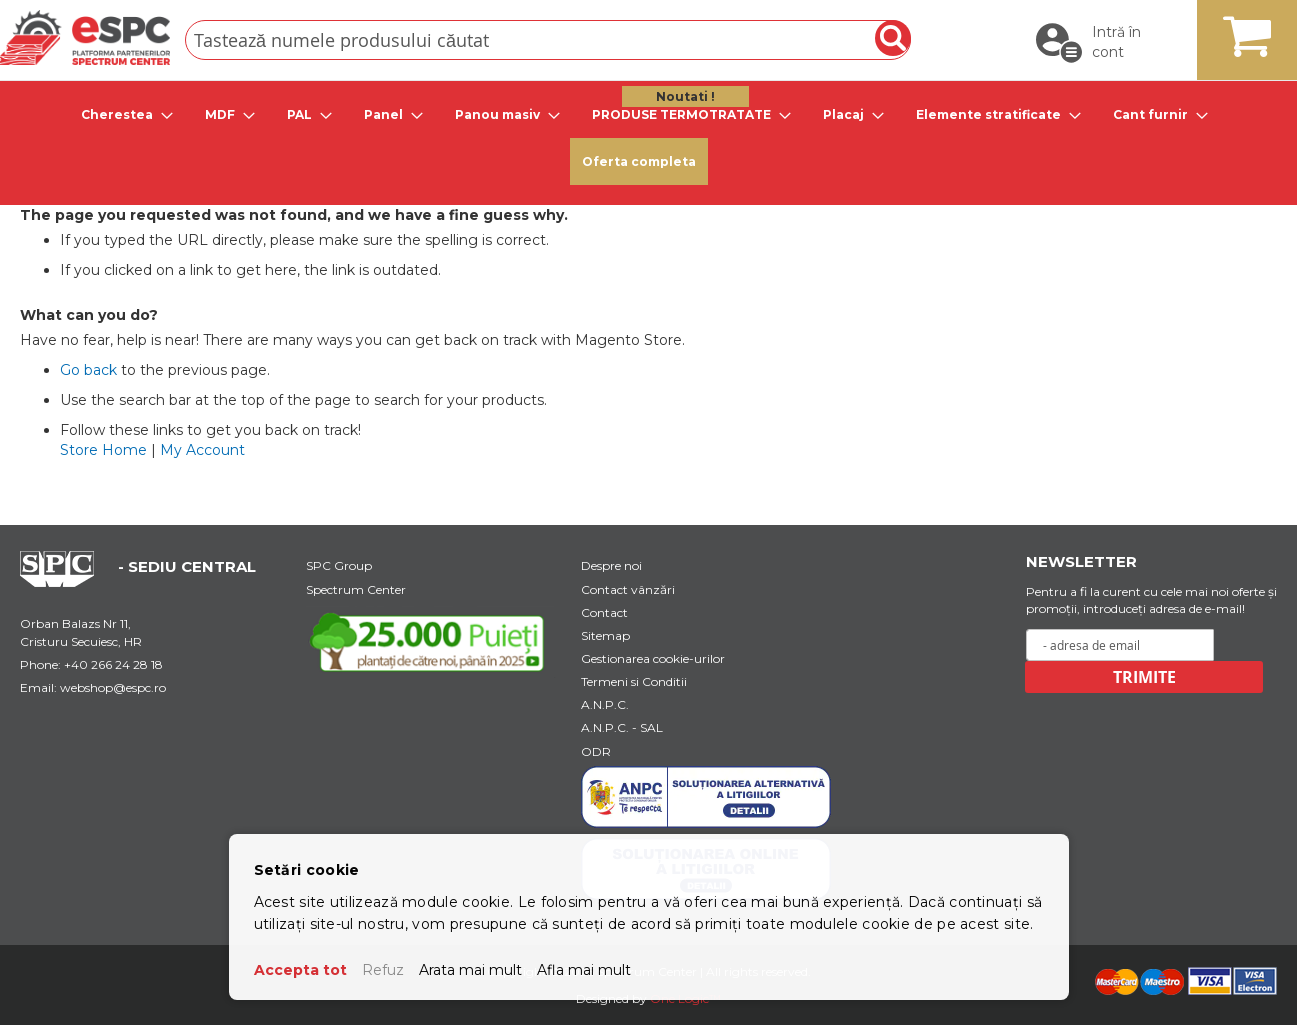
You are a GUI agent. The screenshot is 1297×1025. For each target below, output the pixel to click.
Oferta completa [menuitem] (639, 161)
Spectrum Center (356, 589)
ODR (596, 751)
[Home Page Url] (67, 582)
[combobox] (548, 40)
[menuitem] (121, 114)
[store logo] (85, 37)
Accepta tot (300, 970)
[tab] (121, 114)
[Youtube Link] (431, 641)
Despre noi (611, 565)
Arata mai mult (470, 970)
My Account (202, 450)
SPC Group (339, 565)
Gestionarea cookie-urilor (653, 658)
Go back (88, 370)
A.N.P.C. (605, 704)
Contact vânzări (628, 589)
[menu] (648, 138)
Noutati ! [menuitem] (685, 96)
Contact (604, 612)
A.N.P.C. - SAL (622, 727)
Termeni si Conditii (634, 681)
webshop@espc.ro (113, 687)
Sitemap (605, 635)
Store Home (103, 450)
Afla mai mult (584, 970)
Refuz (383, 970)
